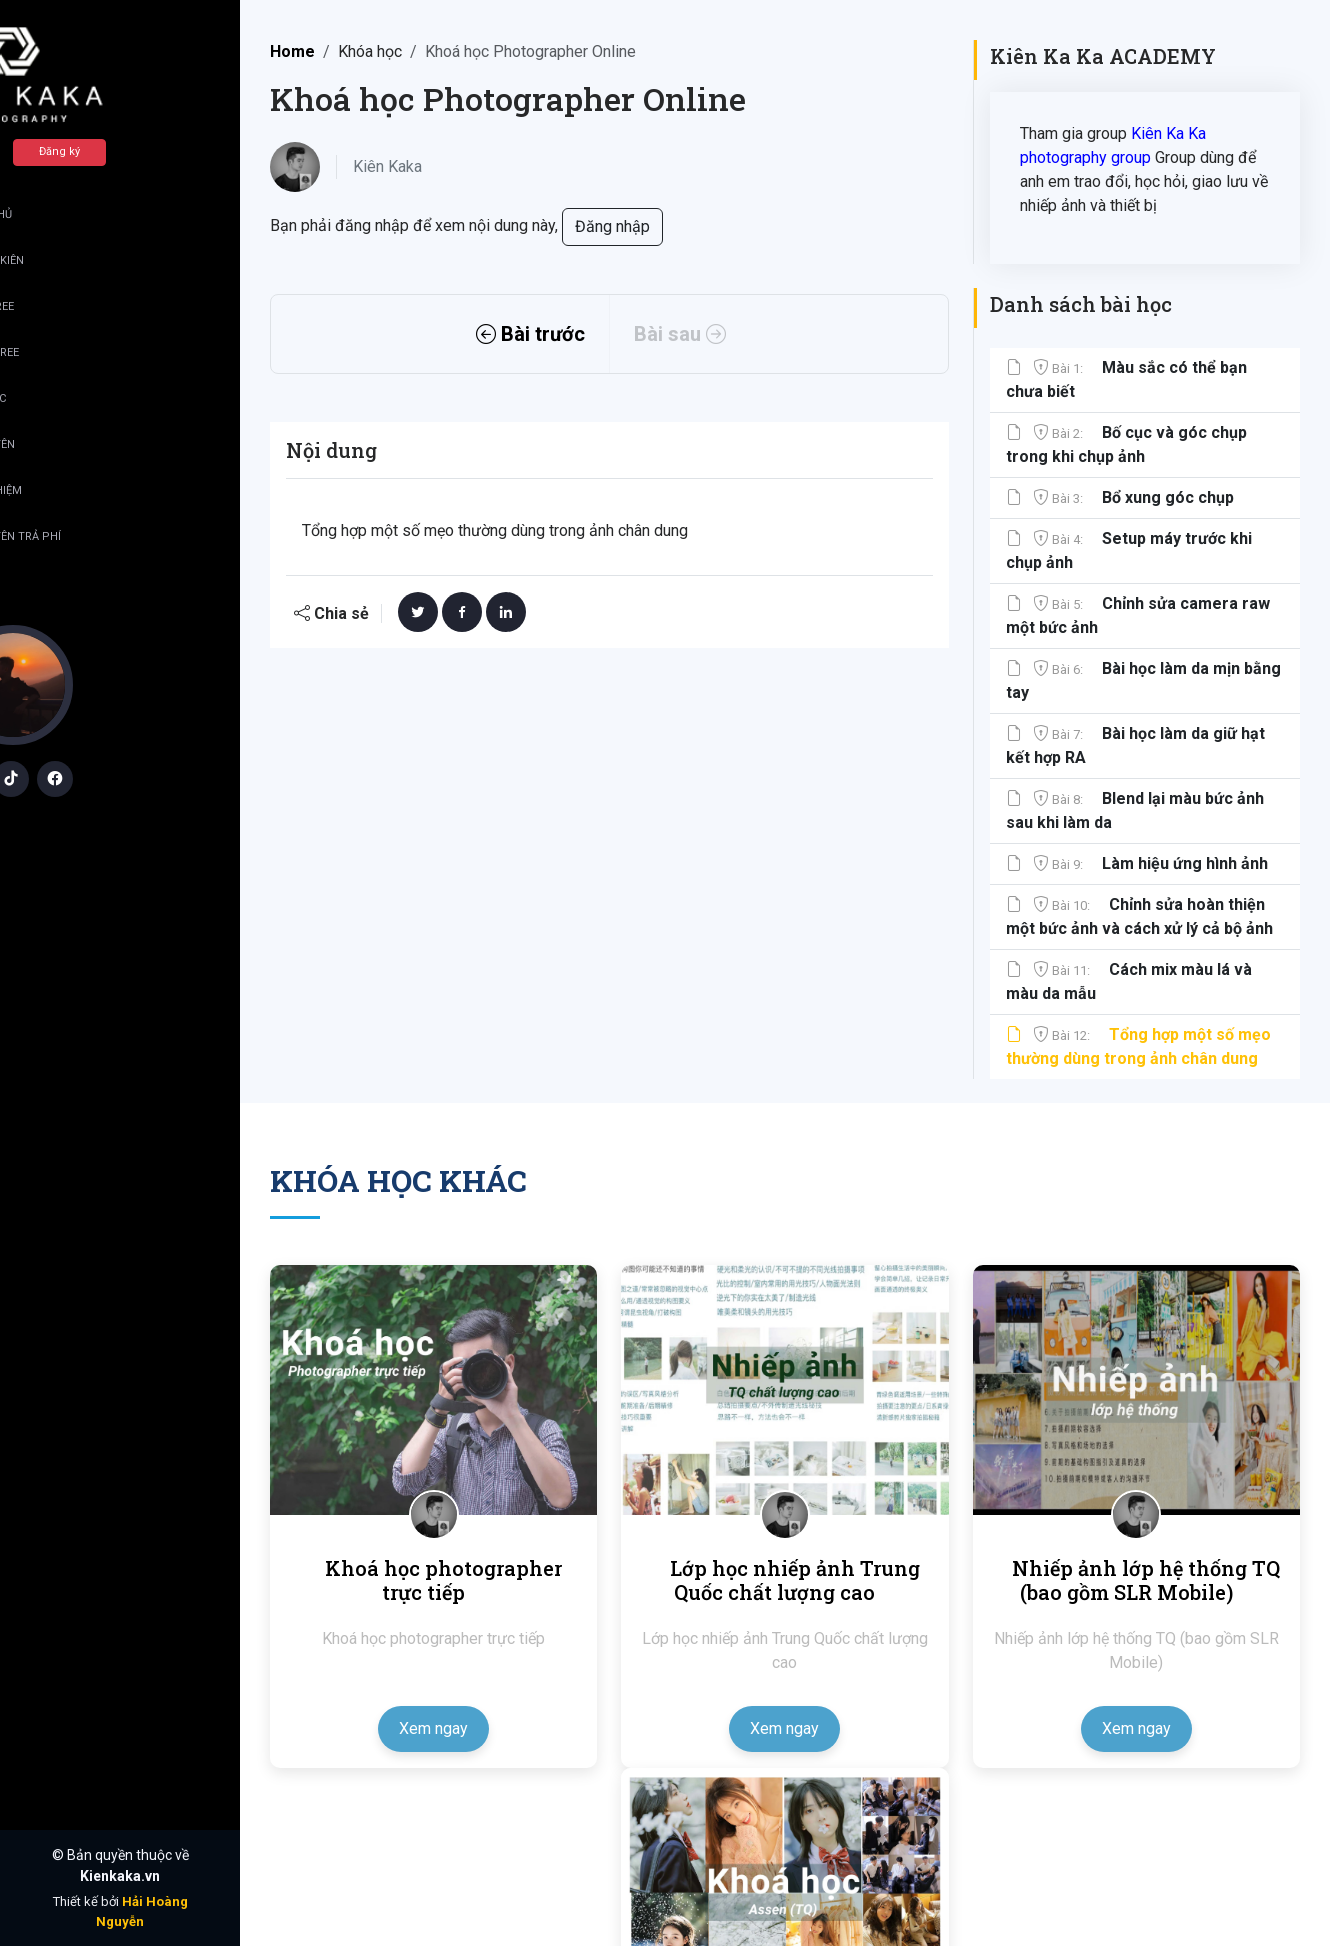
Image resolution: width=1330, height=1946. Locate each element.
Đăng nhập (55, 151)
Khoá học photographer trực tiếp (443, 1580)
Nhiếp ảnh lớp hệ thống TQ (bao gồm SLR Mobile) (1146, 1580)
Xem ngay (433, 1728)
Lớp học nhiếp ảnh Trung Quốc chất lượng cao (795, 1580)
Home (292, 51)
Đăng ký (166, 151)
